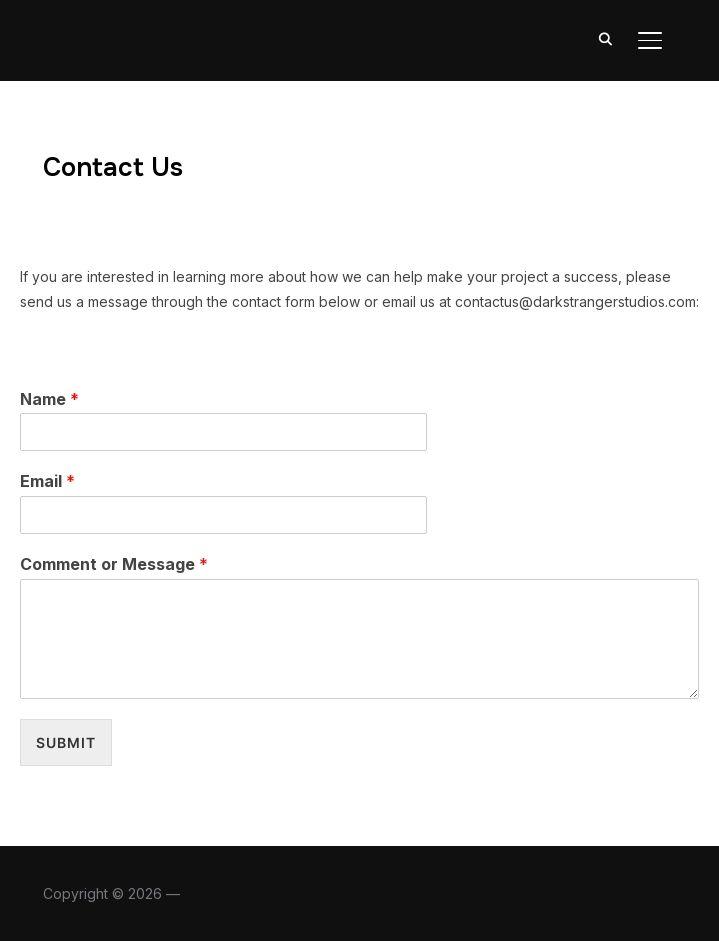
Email (47, 481)
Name (49, 399)
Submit (66, 742)
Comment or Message (114, 564)
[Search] (606, 38)
